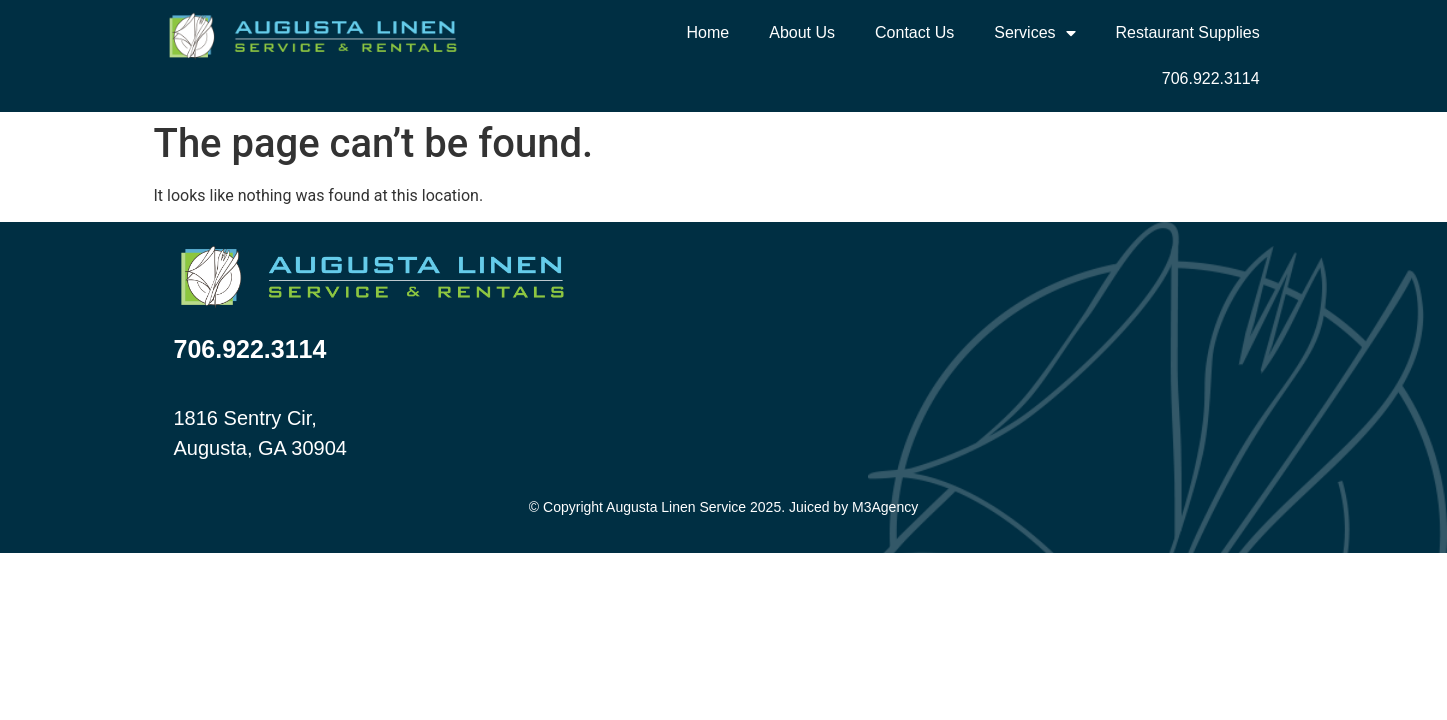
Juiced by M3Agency (853, 507)
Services (1034, 33)
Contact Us (914, 32)
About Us (802, 32)
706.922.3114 (1211, 78)
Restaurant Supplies (1188, 32)
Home (708, 32)
